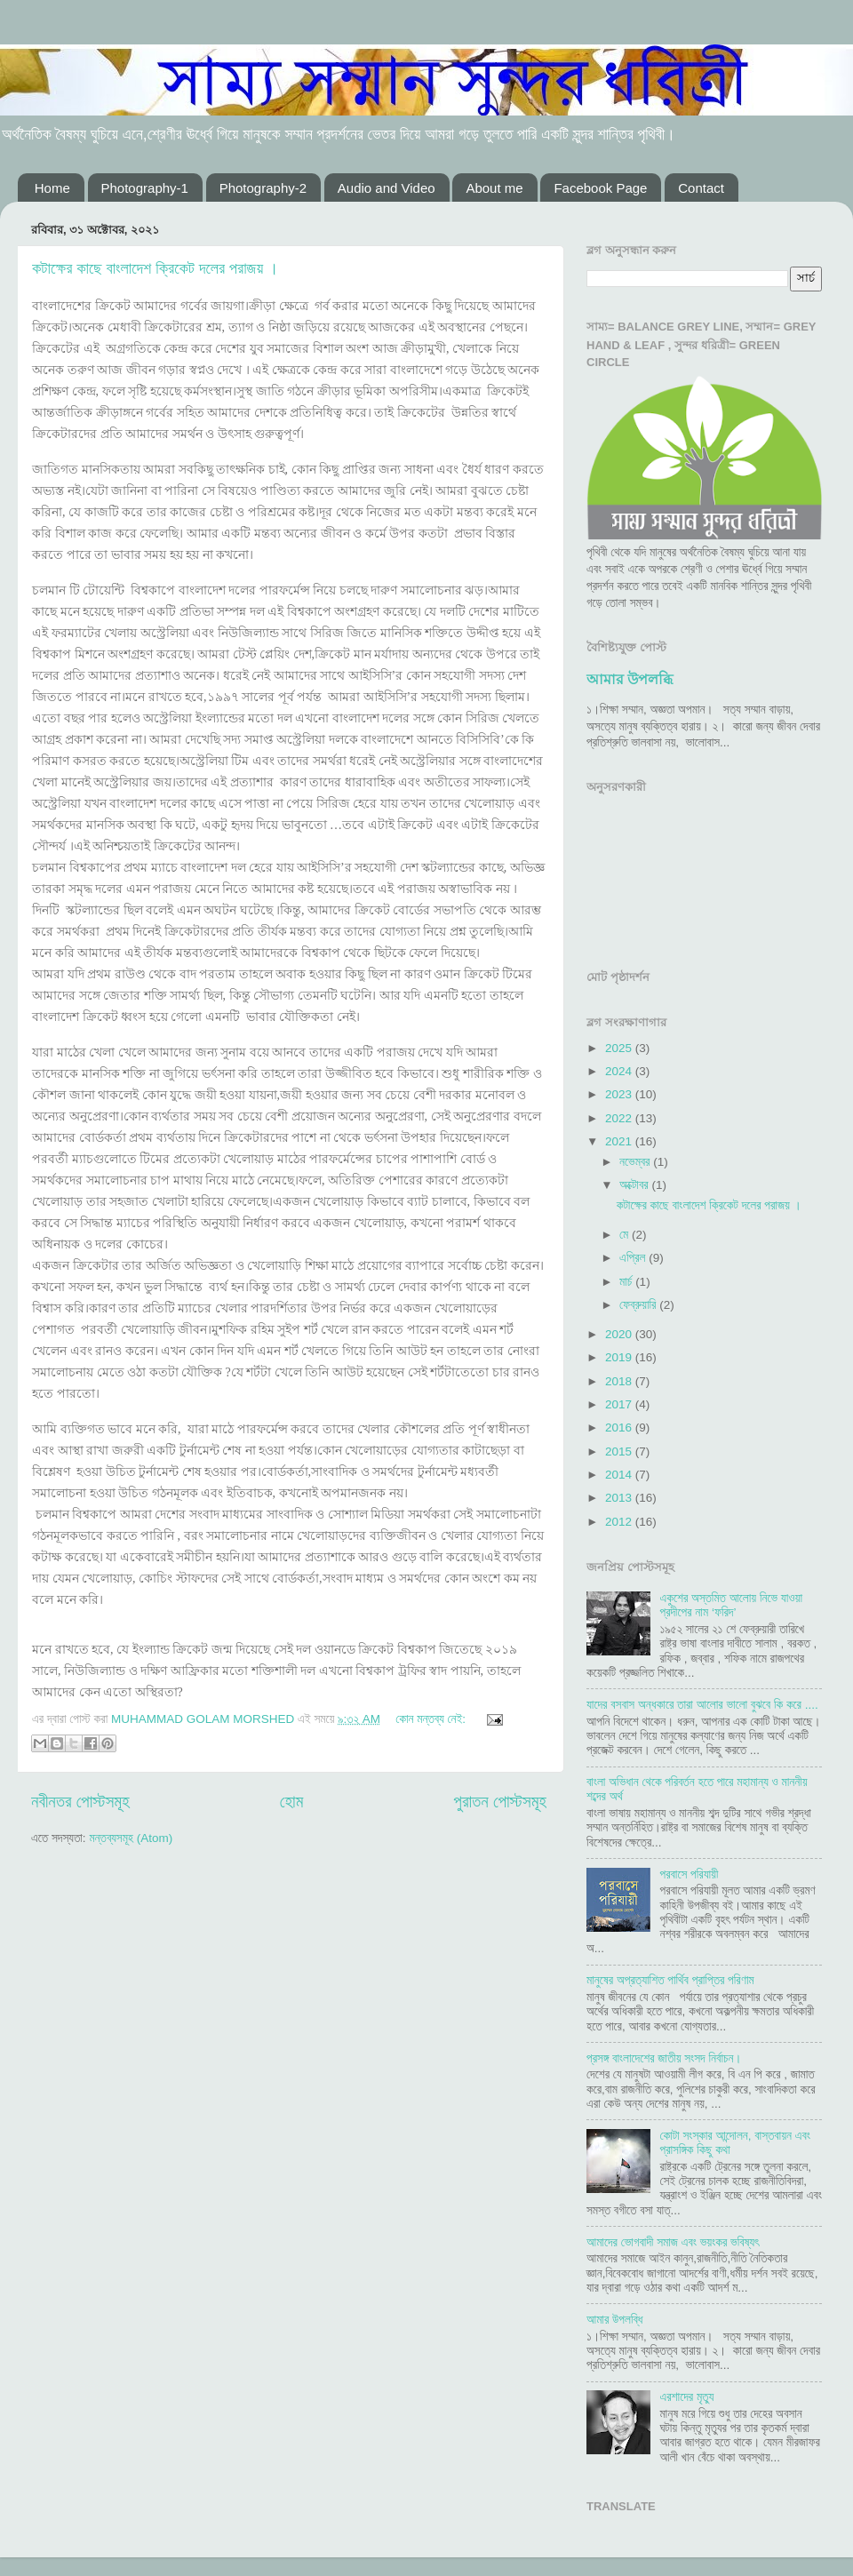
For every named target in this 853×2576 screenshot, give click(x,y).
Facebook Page (600, 187)
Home (52, 187)
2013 (620, 1497)
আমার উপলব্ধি (629, 679)
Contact (701, 187)
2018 (620, 1381)
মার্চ (627, 1281)
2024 (620, 1071)
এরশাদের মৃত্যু (686, 2397)
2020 (620, 1334)
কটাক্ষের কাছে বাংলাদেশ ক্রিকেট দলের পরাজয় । (155, 268)
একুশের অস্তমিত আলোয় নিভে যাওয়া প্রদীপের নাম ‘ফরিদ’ (730, 1605)
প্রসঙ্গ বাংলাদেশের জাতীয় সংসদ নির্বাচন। (664, 2058)
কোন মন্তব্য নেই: (432, 1719)
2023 (620, 1094)
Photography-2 (263, 187)
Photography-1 (144, 187)
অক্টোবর (635, 1185)
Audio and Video (386, 187)
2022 (620, 1118)
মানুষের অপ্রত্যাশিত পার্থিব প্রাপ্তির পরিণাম (670, 1980)
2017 (620, 1404)
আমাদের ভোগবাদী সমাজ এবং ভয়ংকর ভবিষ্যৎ (672, 2242)
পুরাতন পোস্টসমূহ (500, 1801)
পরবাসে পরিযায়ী (688, 1874)
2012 (620, 1521)
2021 (620, 1141)
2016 (620, 1427)
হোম (292, 1801)
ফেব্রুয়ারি (639, 1305)
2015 (620, 1451)
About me (494, 187)
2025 (620, 1048)
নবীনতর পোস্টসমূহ (80, 1801)
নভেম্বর (636, 1161)
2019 (620, 1357)
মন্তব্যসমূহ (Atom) (130, 1838)
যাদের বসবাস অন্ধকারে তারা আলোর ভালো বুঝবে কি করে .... (702, 1704)
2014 (620, 1474)
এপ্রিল (634, 1257)
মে (625, 1234)
